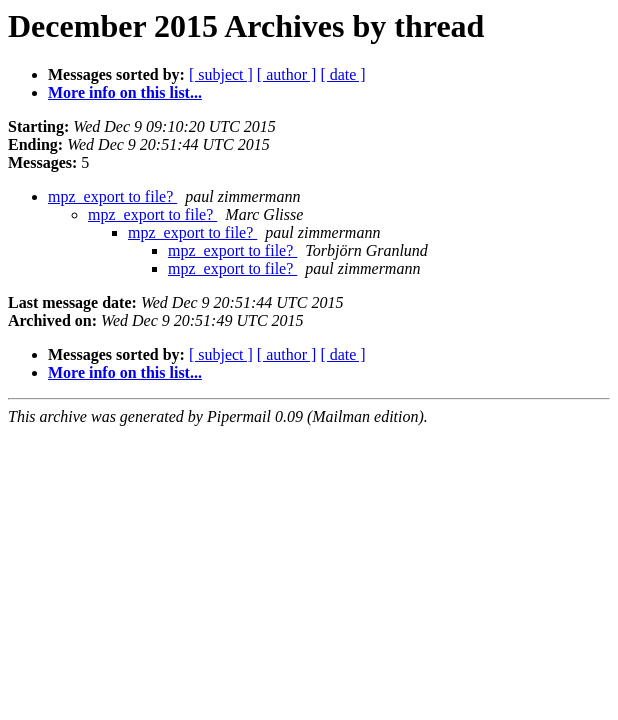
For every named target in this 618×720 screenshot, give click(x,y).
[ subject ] (221, 74)
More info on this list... (125, 92)
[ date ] (342, 74)
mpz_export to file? (112, 196)
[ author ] (287, 74)
